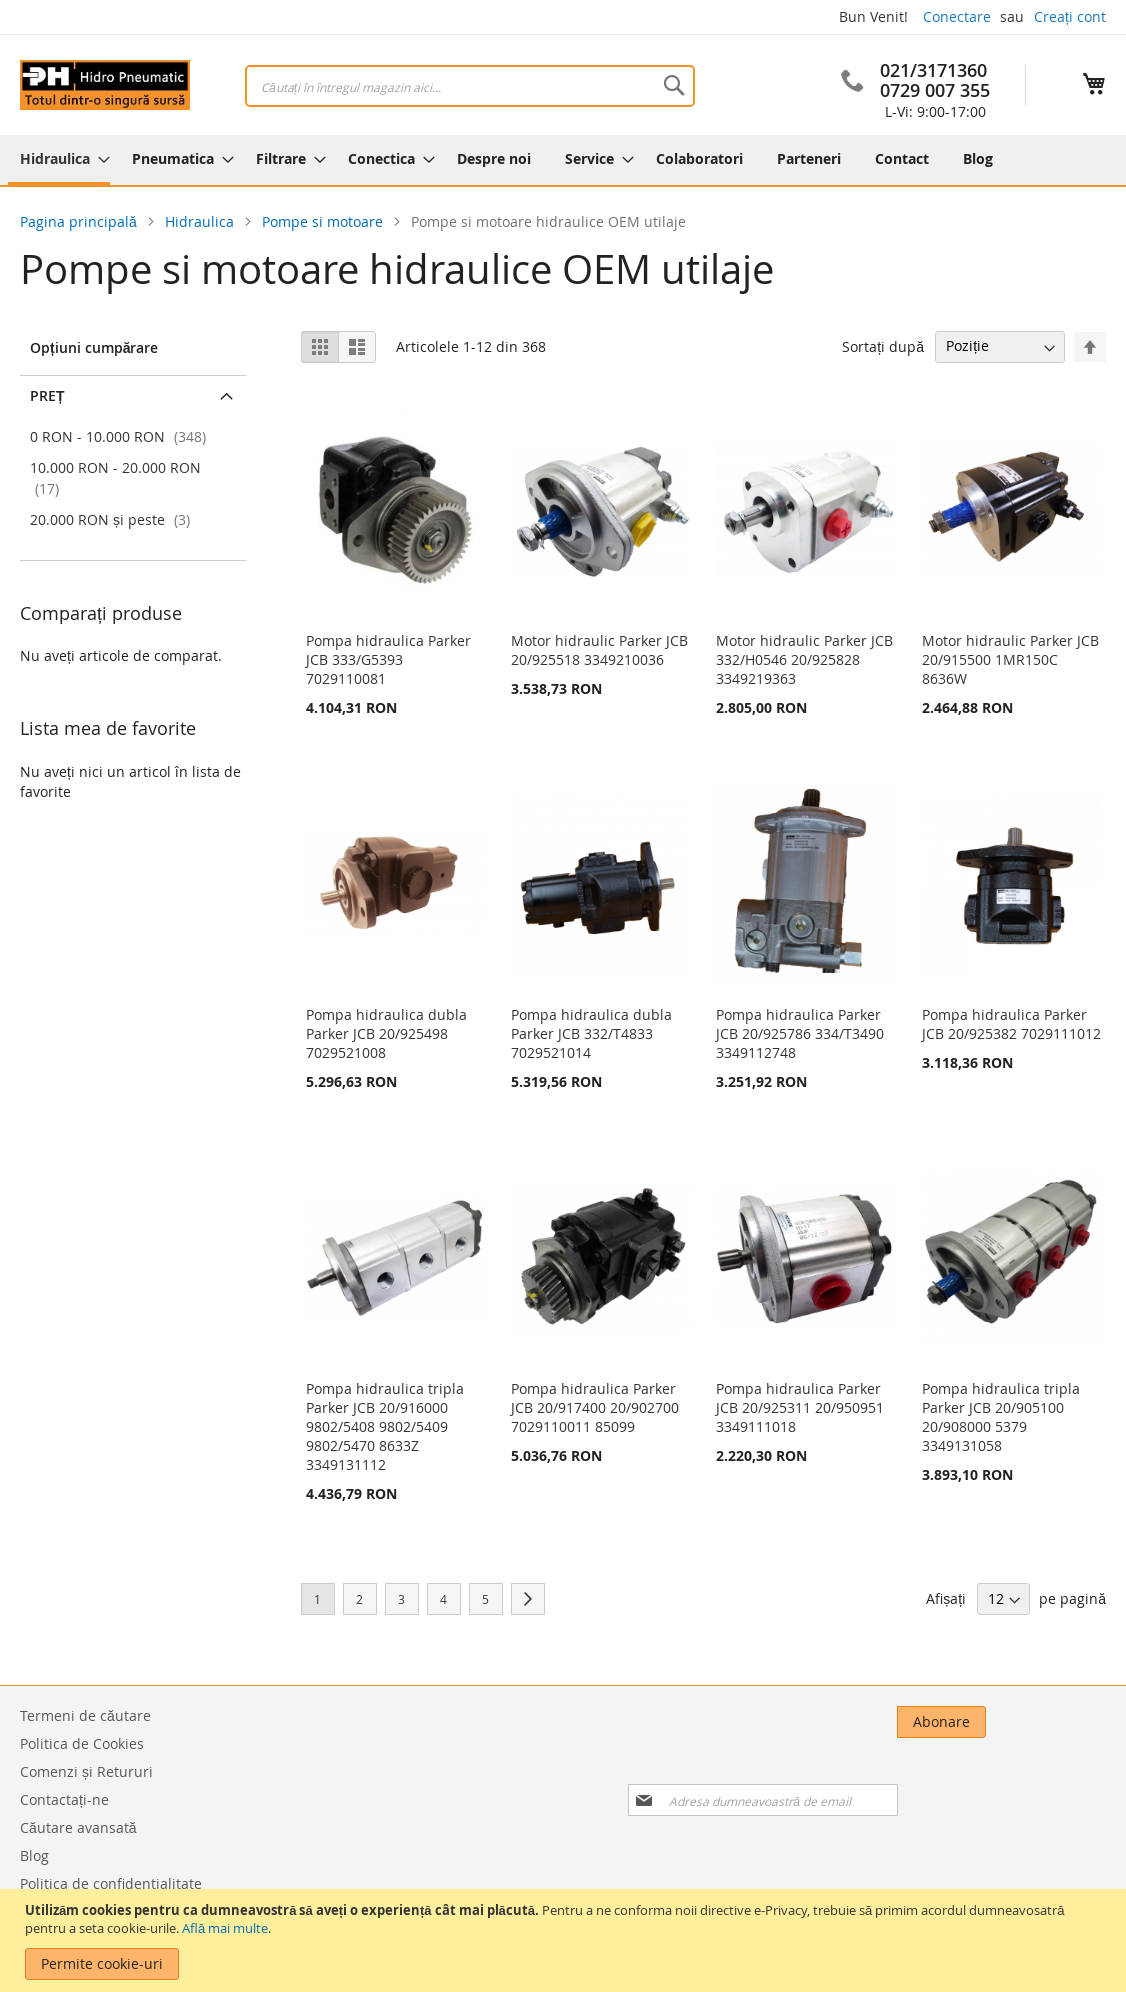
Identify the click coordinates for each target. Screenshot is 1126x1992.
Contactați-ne (64, 1799)
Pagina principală (80, 221)
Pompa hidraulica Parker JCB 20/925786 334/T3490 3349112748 (800, 1033)
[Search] (674, 85)
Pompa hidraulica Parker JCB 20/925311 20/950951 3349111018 (800, 1407)
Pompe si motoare (324, 221)
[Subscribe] (1061, 1722)
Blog (34, 1855)
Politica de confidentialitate (111, 1883)
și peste (112, 519)
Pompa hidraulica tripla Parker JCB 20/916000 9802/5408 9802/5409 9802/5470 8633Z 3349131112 (385, 1426)
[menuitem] (59, 160)
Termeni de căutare (85, 1715)
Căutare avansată (78, 1827)
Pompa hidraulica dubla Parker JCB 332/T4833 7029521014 (591, 1033)
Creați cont (1070, 16)
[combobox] (470, 86)
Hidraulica (201, 221)
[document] (565, 1940)
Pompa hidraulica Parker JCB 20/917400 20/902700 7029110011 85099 (595, 1407)
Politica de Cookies (82, 1743)
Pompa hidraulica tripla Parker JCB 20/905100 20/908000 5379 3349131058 (1001, 1417)
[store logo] (105, 85)
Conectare (957, 16)
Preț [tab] (47, 395)
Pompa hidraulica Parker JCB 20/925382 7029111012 (1011, 1024)
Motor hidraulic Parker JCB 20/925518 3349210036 (599, 650)
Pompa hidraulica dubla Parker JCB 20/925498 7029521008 (386, 1033)
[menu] (563, 160)
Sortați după (883, 345)
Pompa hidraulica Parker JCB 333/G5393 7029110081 (388, 659)
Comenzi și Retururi (86, 1771)
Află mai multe (225, 1928)
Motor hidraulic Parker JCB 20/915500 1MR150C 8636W (1010, 659)
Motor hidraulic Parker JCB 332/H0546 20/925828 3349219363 (804, 659)
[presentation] (900, 1777)
